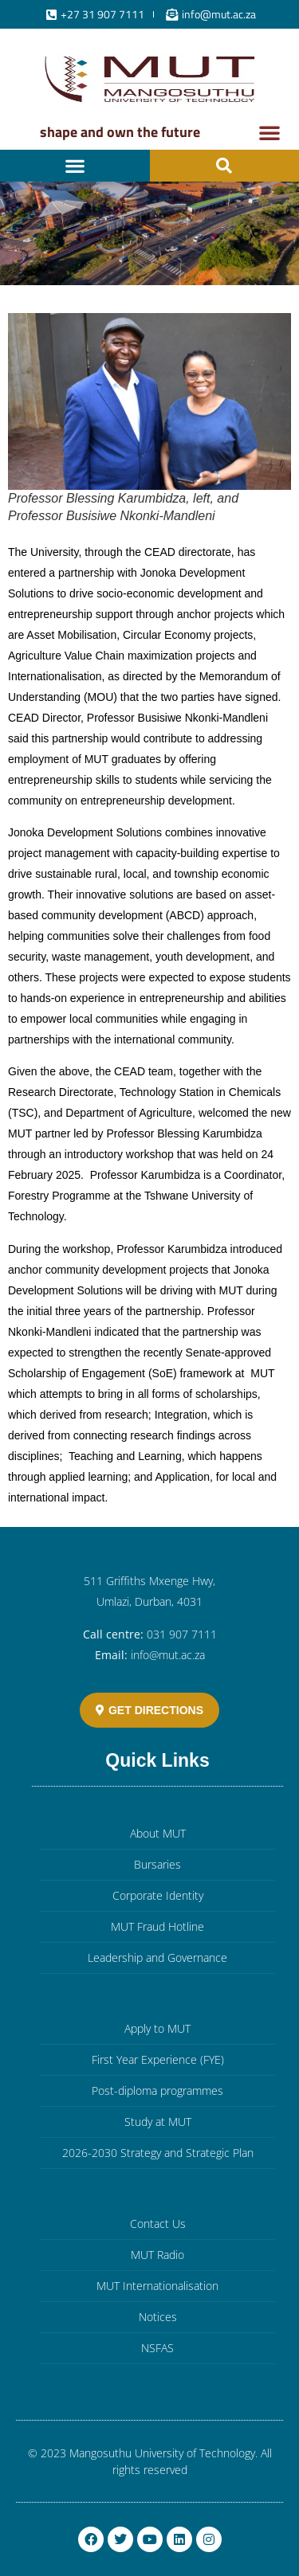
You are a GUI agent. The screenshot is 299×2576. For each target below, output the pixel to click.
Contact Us (158, 2223)
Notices (158, 2316)
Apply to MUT (157, 2028)
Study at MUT (157, 2121)
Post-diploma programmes (157, 2090)
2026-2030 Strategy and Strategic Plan (158, 2152)
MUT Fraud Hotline (157, 1926)
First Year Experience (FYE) (158, 2059)
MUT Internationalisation (157, 2285)
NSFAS (157, 2347)
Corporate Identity (157, 1895)
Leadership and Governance (157, 1957)
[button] (269, 132)
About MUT (158, 1833)
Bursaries (157, 1864)
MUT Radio (157, 2254)
